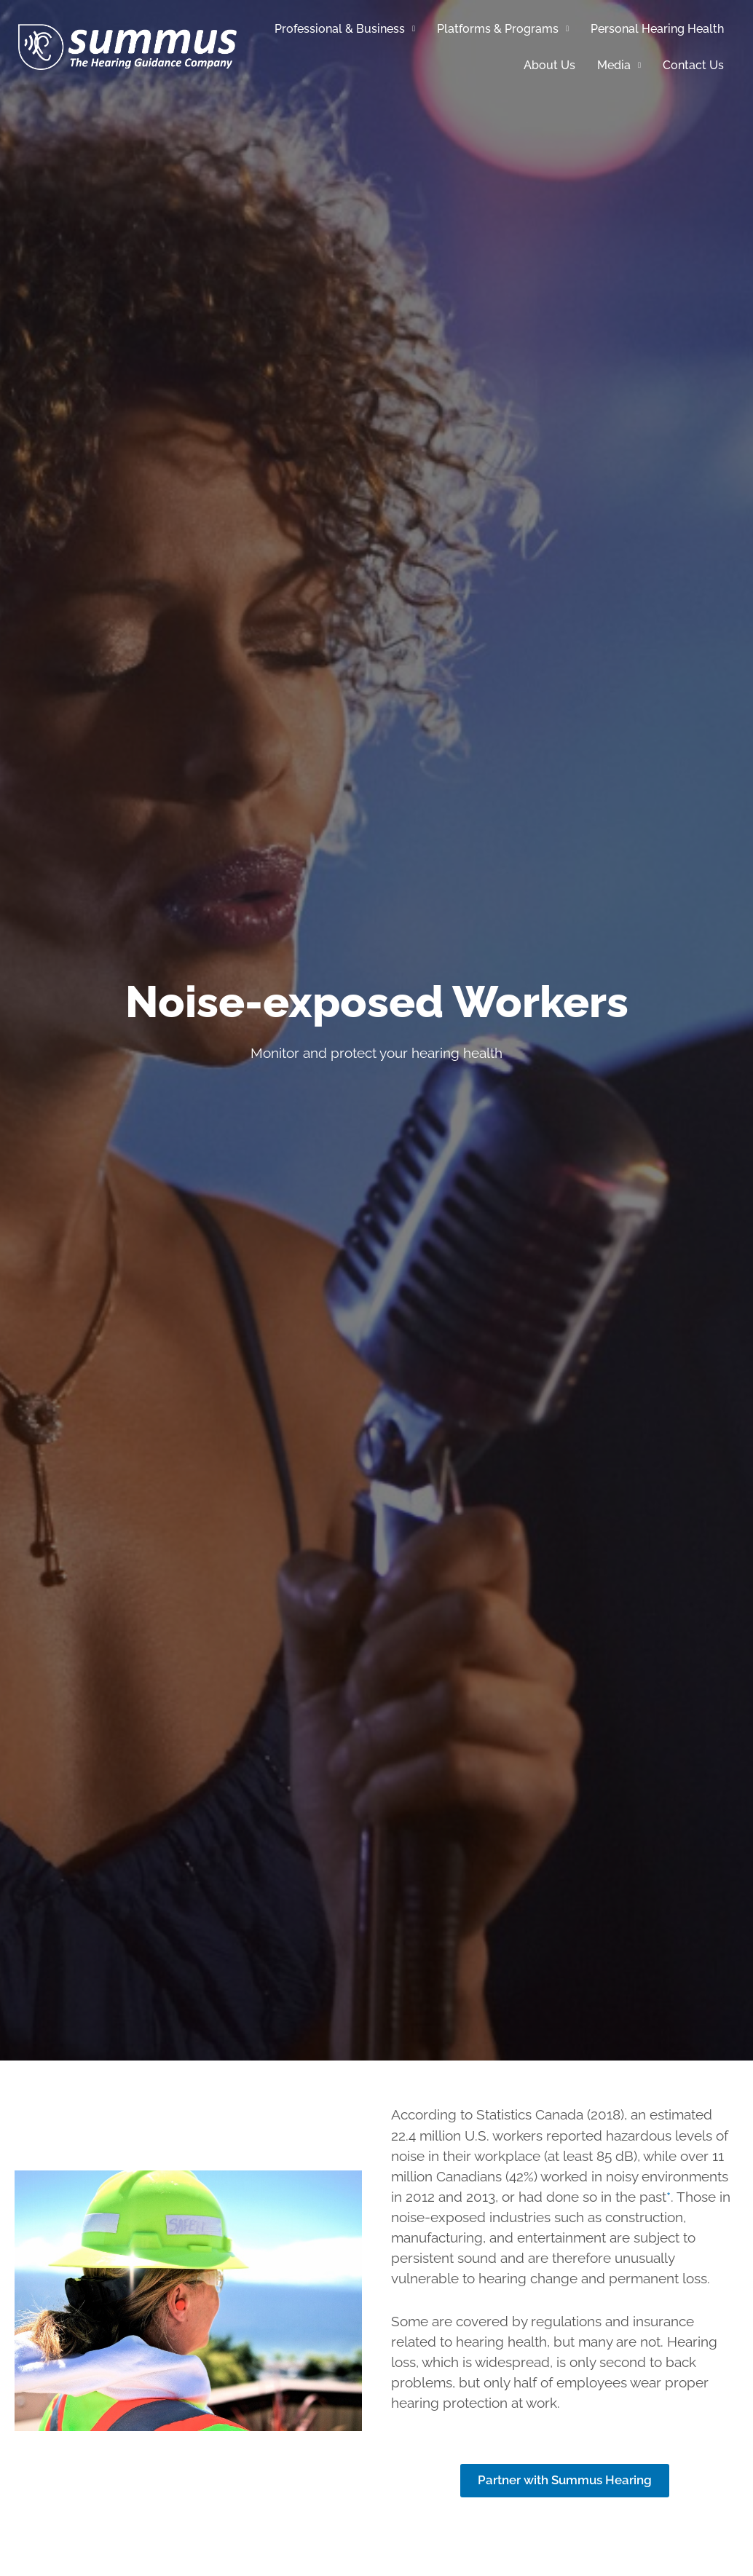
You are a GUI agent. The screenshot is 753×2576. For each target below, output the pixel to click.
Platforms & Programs (503, 28)
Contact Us (693, 65)
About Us (549, 65)
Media (619, 65)
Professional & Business (345, 28)
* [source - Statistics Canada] (668, 2197)
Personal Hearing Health (657, 29)
